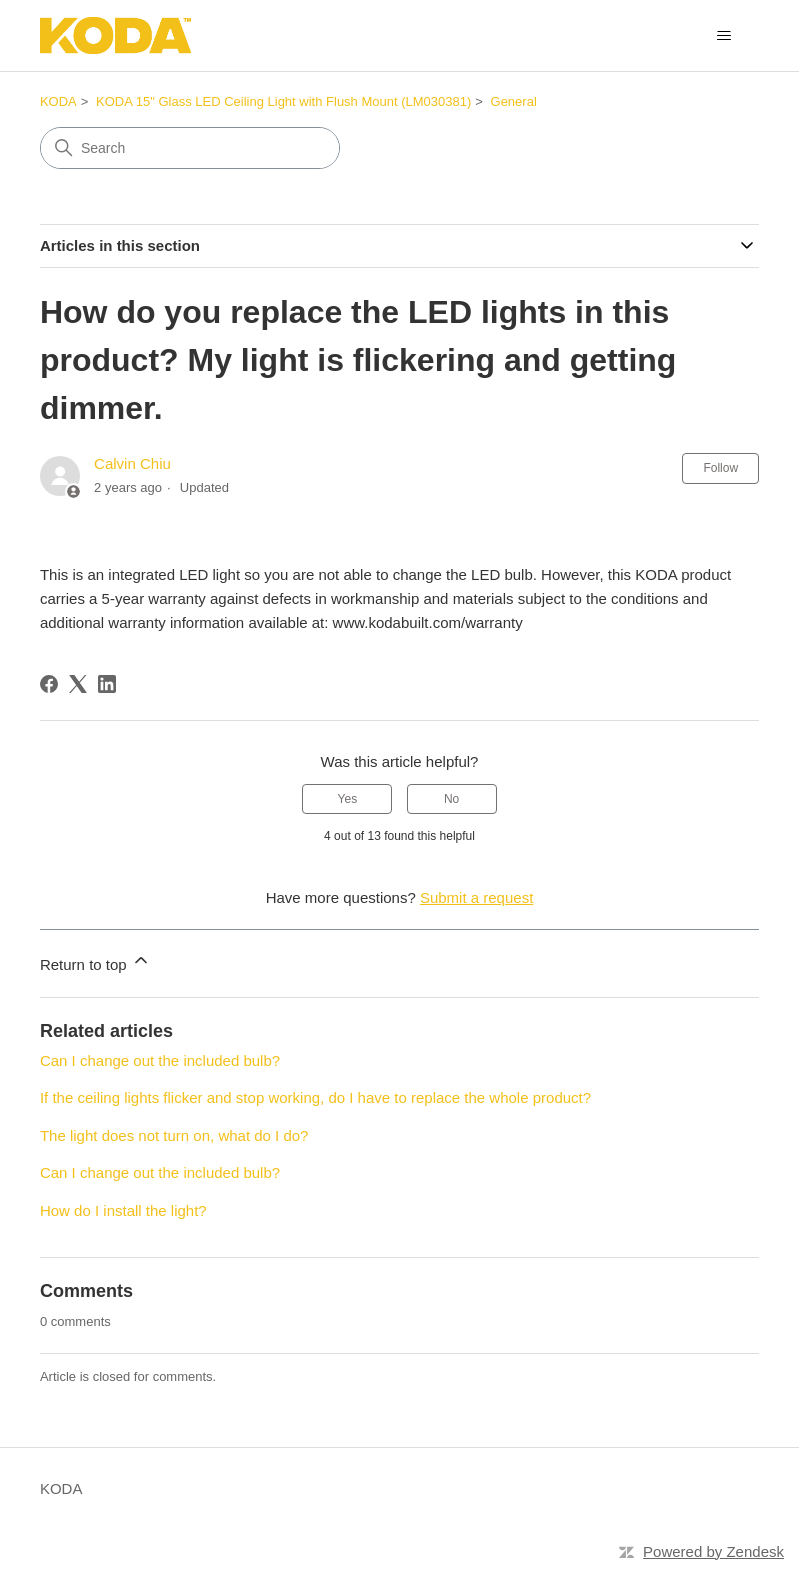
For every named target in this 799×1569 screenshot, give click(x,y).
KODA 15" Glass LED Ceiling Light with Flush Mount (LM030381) (283, 101)
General (514, 101)
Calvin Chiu (132, 463)
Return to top (95, 961)
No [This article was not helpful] (451, 799)
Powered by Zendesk (713, 1551)
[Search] (190, 148)
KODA (58, 101)
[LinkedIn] (107, 684)
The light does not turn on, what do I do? (174, 1135)
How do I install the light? (123, 1210)
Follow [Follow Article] (720, 468)
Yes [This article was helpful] (348, 799)
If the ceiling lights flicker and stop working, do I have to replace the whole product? (315, 1097)
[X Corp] (78, 684)
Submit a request (476, 897)
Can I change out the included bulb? (160, 1060)
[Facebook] (49, 684)
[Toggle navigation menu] (723, 36)
